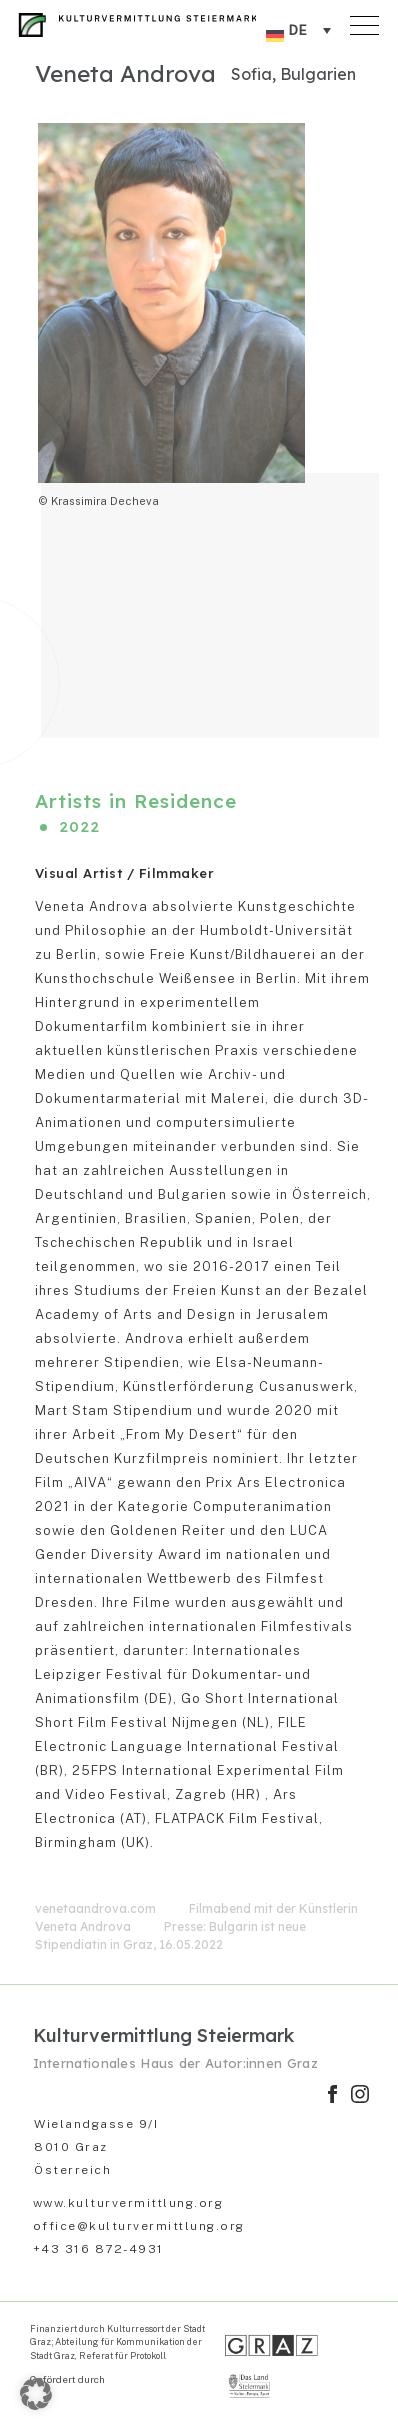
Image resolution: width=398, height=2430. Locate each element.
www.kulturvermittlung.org (128, 2203)
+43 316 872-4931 (98, 2249)
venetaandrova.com (95, 1908)
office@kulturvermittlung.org (139, 2226)
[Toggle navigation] (367, 21)
